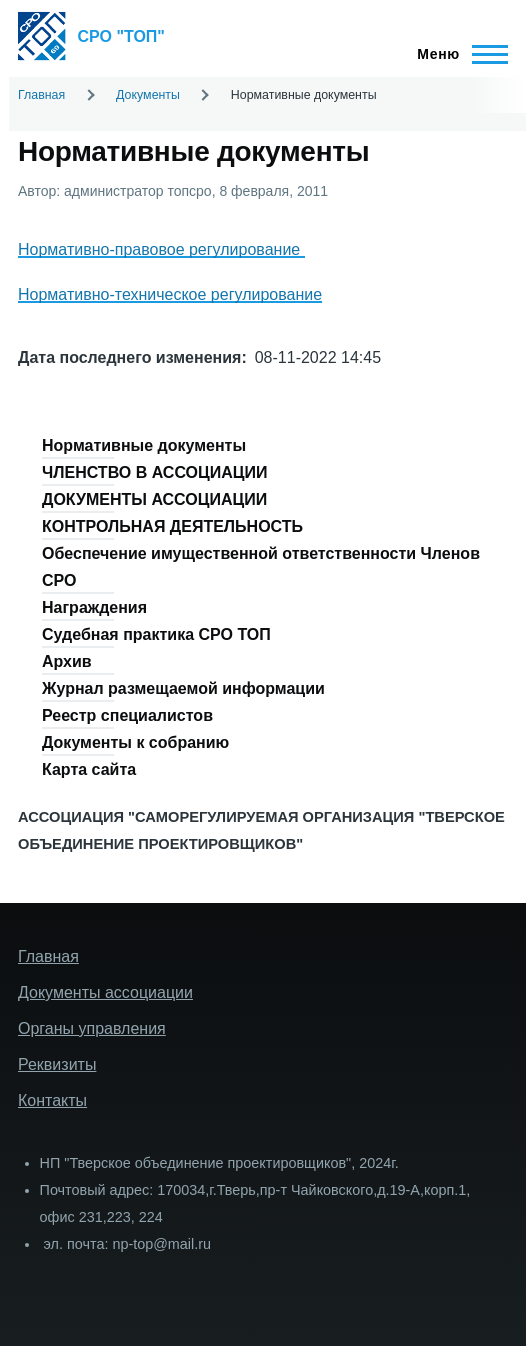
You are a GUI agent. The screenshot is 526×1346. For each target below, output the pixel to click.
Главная (41, 95)
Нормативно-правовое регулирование (161, 249)
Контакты (52, 1100)
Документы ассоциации (105, 992)
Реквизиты (57, 1064)
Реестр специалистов (127, 715)
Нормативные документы (144, 445)
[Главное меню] (456, 54)
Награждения (94, 607)
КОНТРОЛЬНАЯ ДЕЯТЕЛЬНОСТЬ (172, 526)
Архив (67, 661)
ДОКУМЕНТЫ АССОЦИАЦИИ (154, 499)
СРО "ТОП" (121, 36)
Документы (148, 95)
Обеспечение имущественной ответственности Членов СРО (261, 567)
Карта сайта (89, 769)
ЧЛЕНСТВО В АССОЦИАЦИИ (154, 472)
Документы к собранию (135, 742)
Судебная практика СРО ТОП (156, 634)
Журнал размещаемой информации (183, 688)
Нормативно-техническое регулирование (170, 294)
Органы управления (92, 1028)
